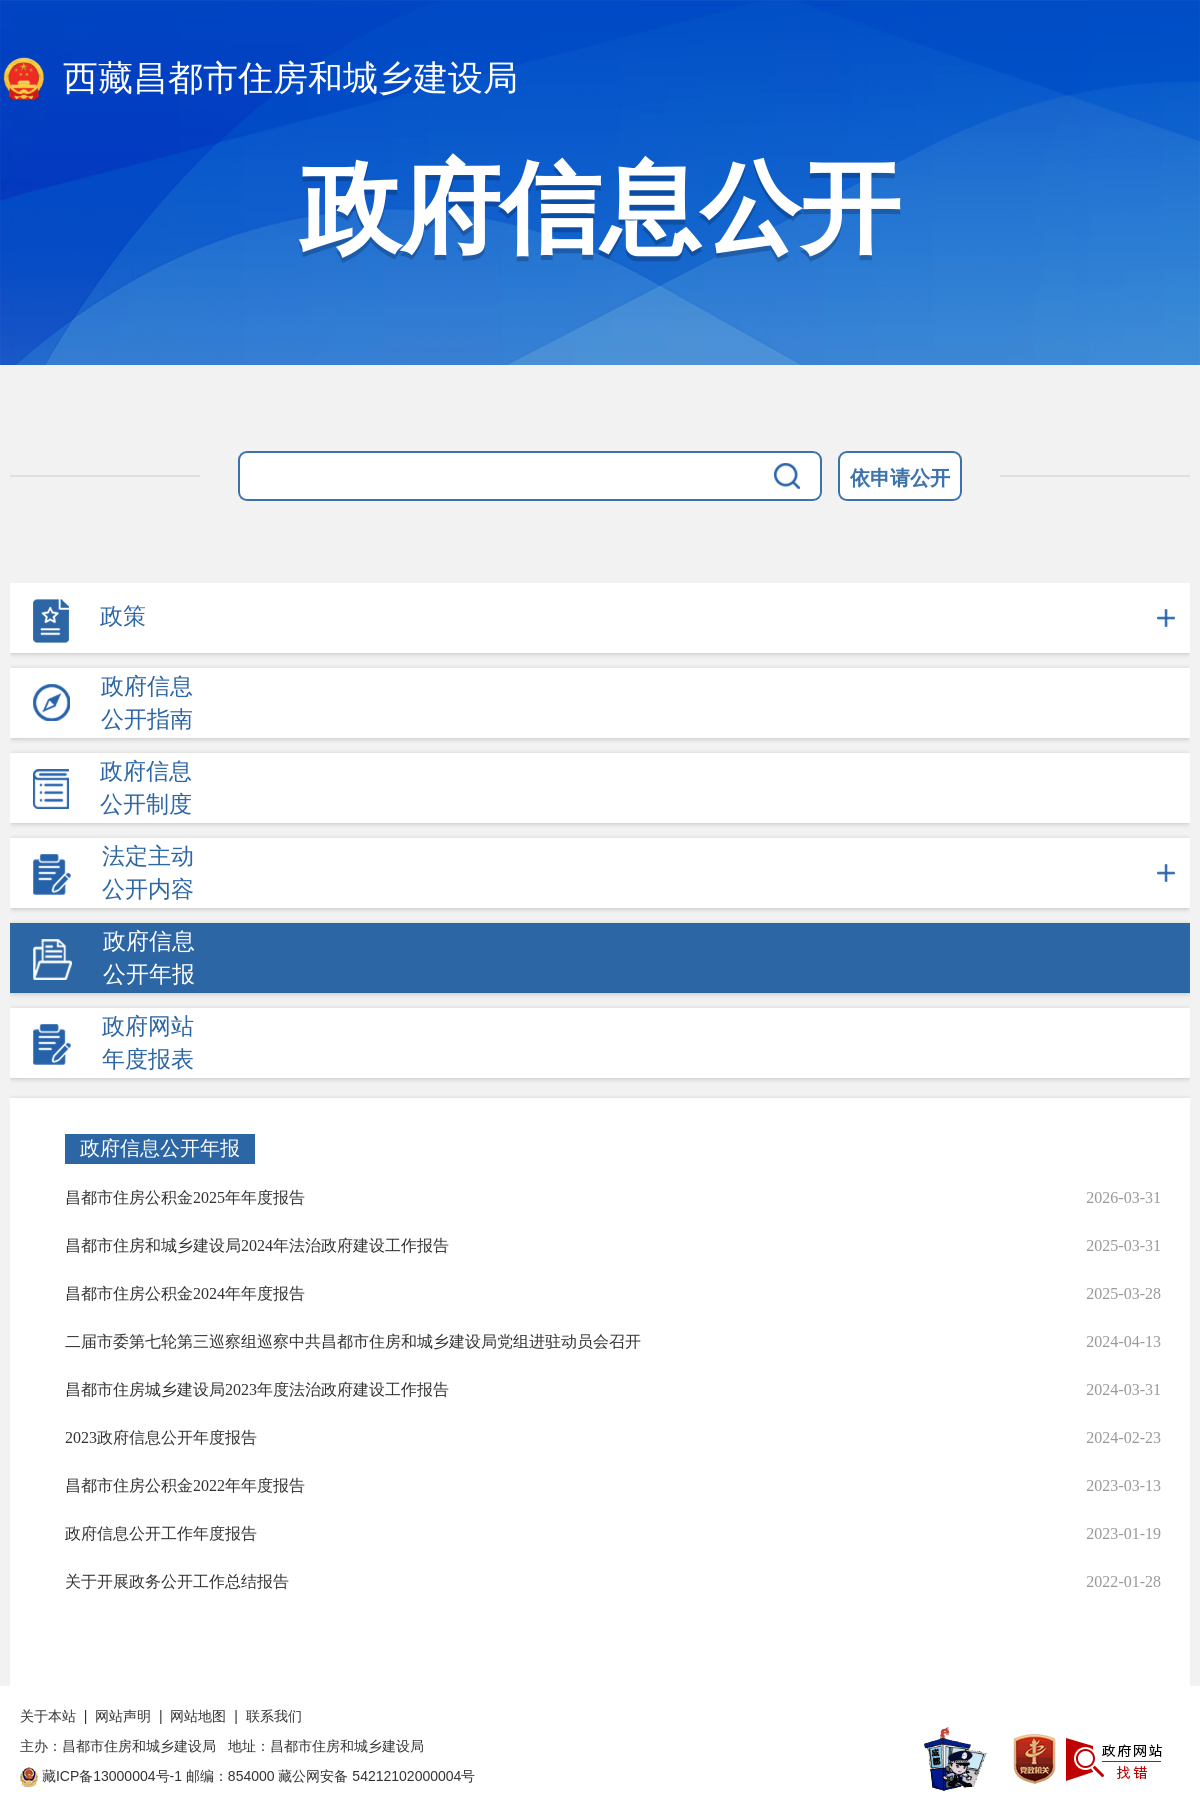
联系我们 (274, 1716)
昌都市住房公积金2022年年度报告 (185, 1485)
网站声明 (123, 1716)
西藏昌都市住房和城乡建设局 (259, 80)
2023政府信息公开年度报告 (161, 1437)
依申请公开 (900, 478)
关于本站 (48, 1716)
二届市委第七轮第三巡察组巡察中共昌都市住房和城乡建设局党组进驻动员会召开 (353, 1341)
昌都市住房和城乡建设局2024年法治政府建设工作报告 (257, 1245)
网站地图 (198, 1716)
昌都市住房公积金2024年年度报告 (185, 1293)
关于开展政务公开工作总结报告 (177, 1581)
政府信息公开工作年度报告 (161, 1533)
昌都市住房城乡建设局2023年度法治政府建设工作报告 (257, 1389)
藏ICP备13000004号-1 (112, 1776)
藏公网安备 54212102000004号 (376, 1776)
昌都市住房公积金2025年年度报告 (185, 1197)
